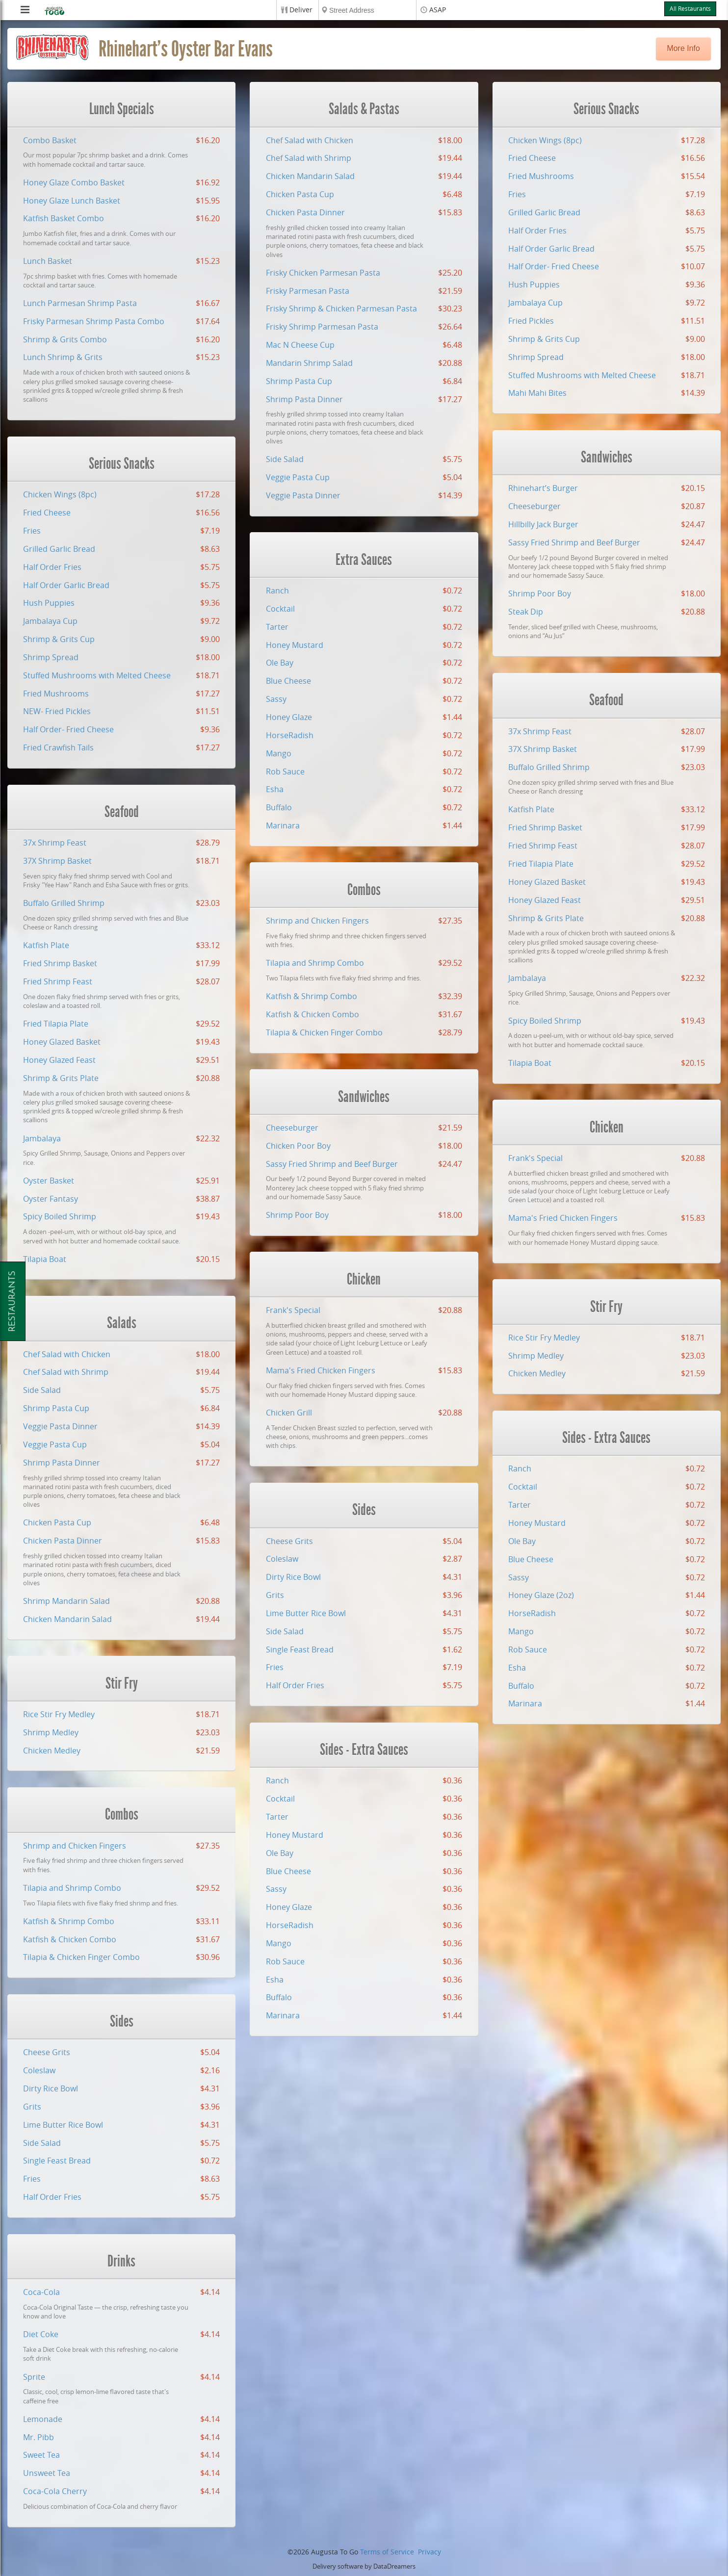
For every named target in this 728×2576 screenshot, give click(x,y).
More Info (683, 48)
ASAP (437, 10)
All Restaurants (690, 8)
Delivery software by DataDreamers (364, 2566)
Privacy (429, 2552)
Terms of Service (387, 2552)
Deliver (300, 10)
